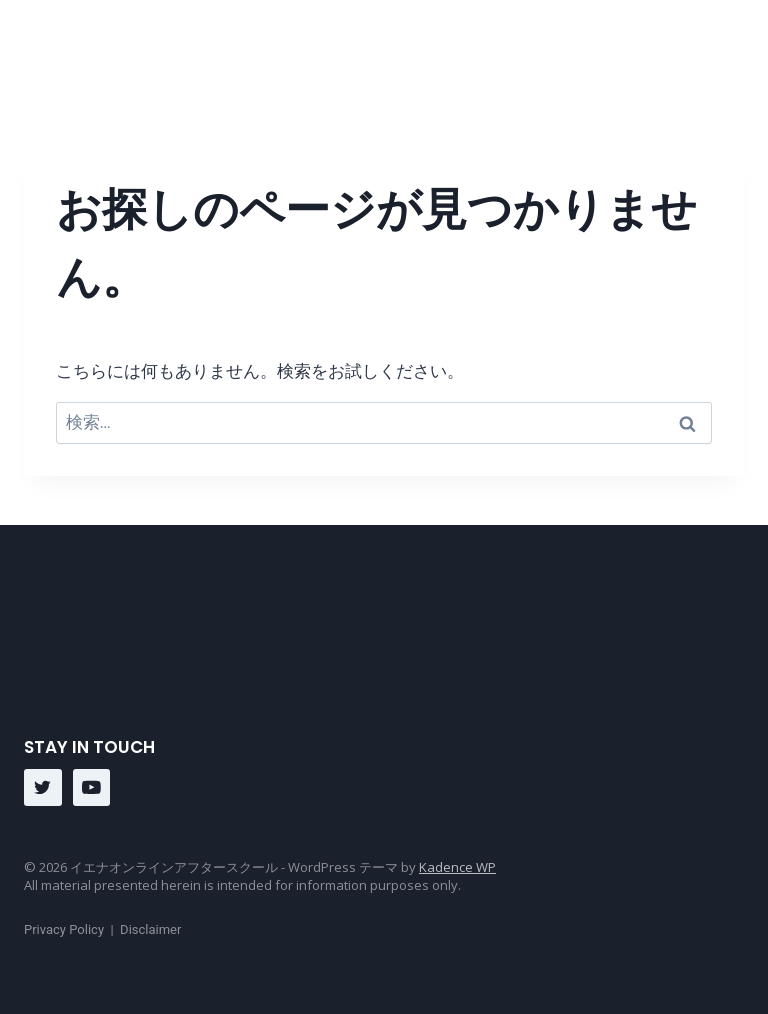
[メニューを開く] (728, 49)
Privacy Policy (64, 929)
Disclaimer (150, 929)
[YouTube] (92, 788)
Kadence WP (457, 867)
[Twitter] (43, 788)
